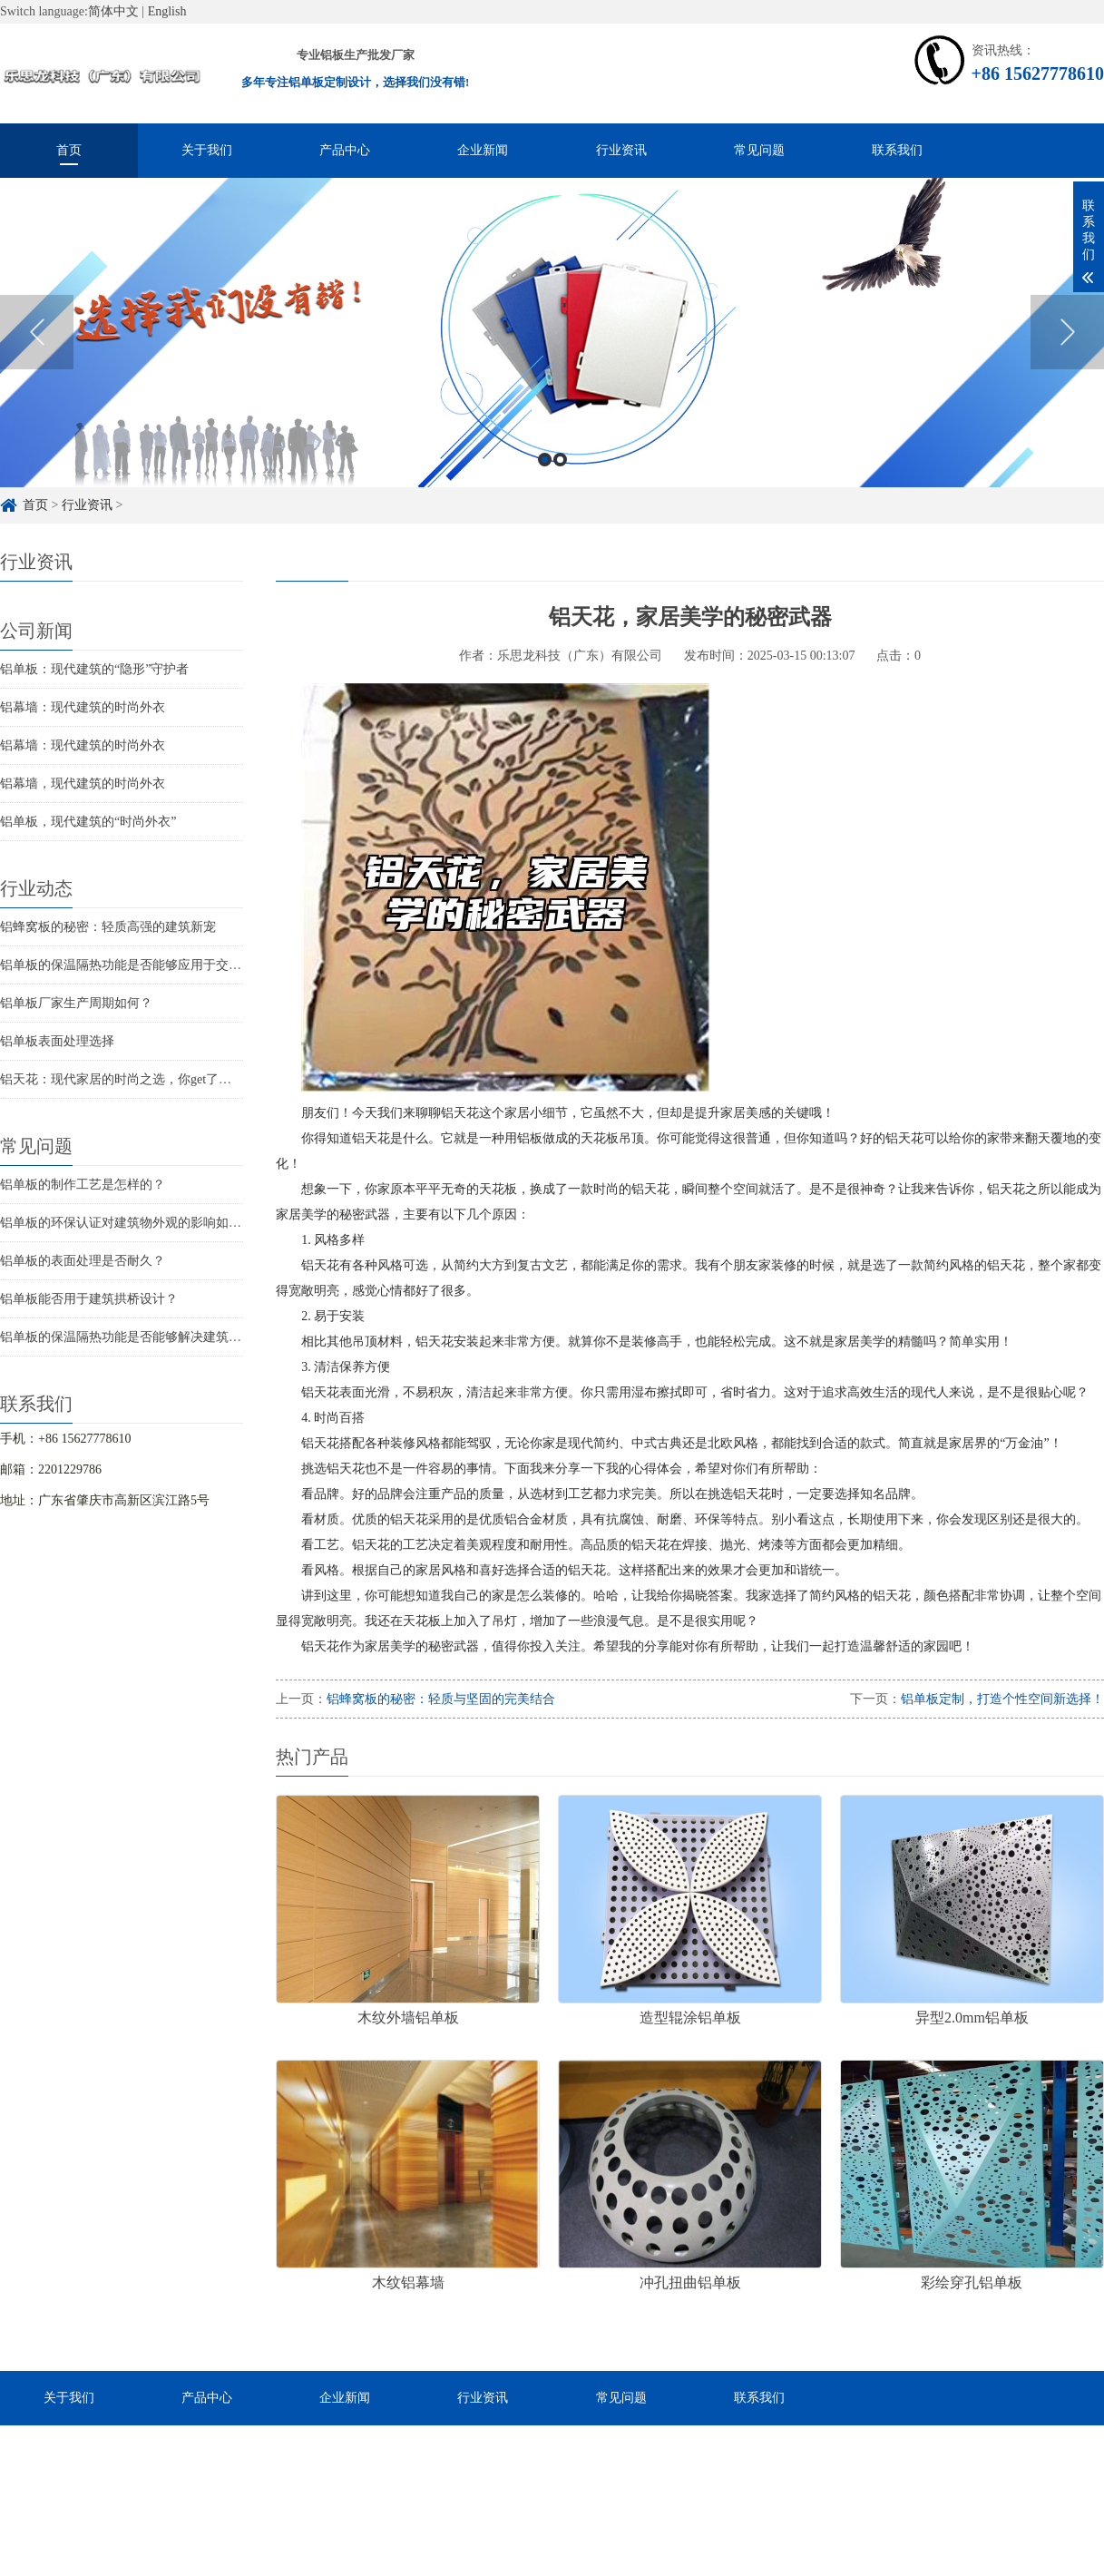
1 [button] (545, 474)
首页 (69, 150)
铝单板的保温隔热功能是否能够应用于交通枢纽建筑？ (152, 965)
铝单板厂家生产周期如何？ (76, 1003)
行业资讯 (621, 150)
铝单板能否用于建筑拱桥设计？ (89, 1299)
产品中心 (344, 150)
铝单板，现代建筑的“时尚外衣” (88, 821)
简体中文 (113, 11)
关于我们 (206, 150)
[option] (552, 347)
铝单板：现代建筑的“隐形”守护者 (94, 669)
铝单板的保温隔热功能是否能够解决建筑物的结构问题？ (159, 1337)
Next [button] (1067, 346)
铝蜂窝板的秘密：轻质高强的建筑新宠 (108, 927)
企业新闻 (482, 150)
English (167, 11)
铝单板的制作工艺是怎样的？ (82, 1184)
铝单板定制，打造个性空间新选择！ (1002, 1699)
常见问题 (759, 150)
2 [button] (560, 474)
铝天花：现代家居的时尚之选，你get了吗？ (122, 1079)
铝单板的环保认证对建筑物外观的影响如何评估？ (139, 1222)
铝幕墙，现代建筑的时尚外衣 (82, 783)
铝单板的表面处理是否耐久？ (82, 1261)
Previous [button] (36, 346)
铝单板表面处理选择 (57, 1041)
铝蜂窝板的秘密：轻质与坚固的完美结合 (441, 1699)
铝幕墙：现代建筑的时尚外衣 (82, 707)
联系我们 (897, 150)
